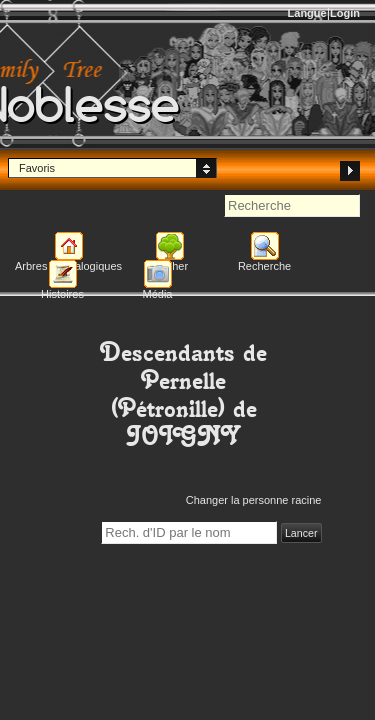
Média (158, 294)
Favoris (37, 168)
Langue (307, 13)
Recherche (264, 266)
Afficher (169, 266)
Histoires (62, 294)
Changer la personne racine (254, 500)
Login (345, 13)
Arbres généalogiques (68, 266)
